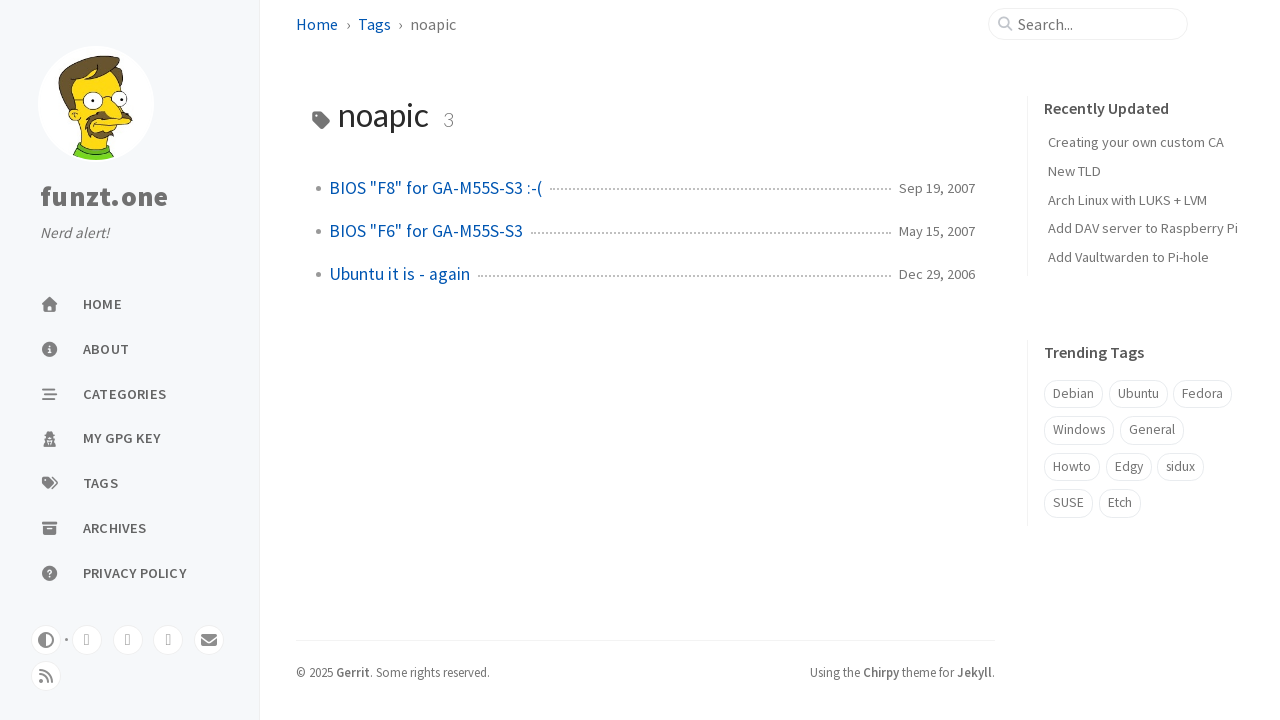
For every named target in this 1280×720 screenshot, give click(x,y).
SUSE (1068, 502)
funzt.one (104, 197)
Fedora (1202, 393)
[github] (128, 640)
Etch (1120, 502)
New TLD (1074, 171)
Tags (374, 24)
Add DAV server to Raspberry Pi (1143, 228)
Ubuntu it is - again (399, 274)
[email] (209, 640)
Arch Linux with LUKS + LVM (1127, 200)
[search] (1096, 24)
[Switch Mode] (46, 640)
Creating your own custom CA (1136, 142)
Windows (1079, 429)
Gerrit (353, 672)
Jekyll (974, 672)
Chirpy (881, 672)
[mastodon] (168, 640)
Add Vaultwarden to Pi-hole (1128, 257)
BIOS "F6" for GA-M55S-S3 (426, 231)
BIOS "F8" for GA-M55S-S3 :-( (435, 188)
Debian (1073, 393)
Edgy (1129, 466)
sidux (1180, 466)
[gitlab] (87, 640)
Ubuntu (1138, 393)
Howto (1072, 466)
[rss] (46, 676)
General (1152, 429)
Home (317, 24)
